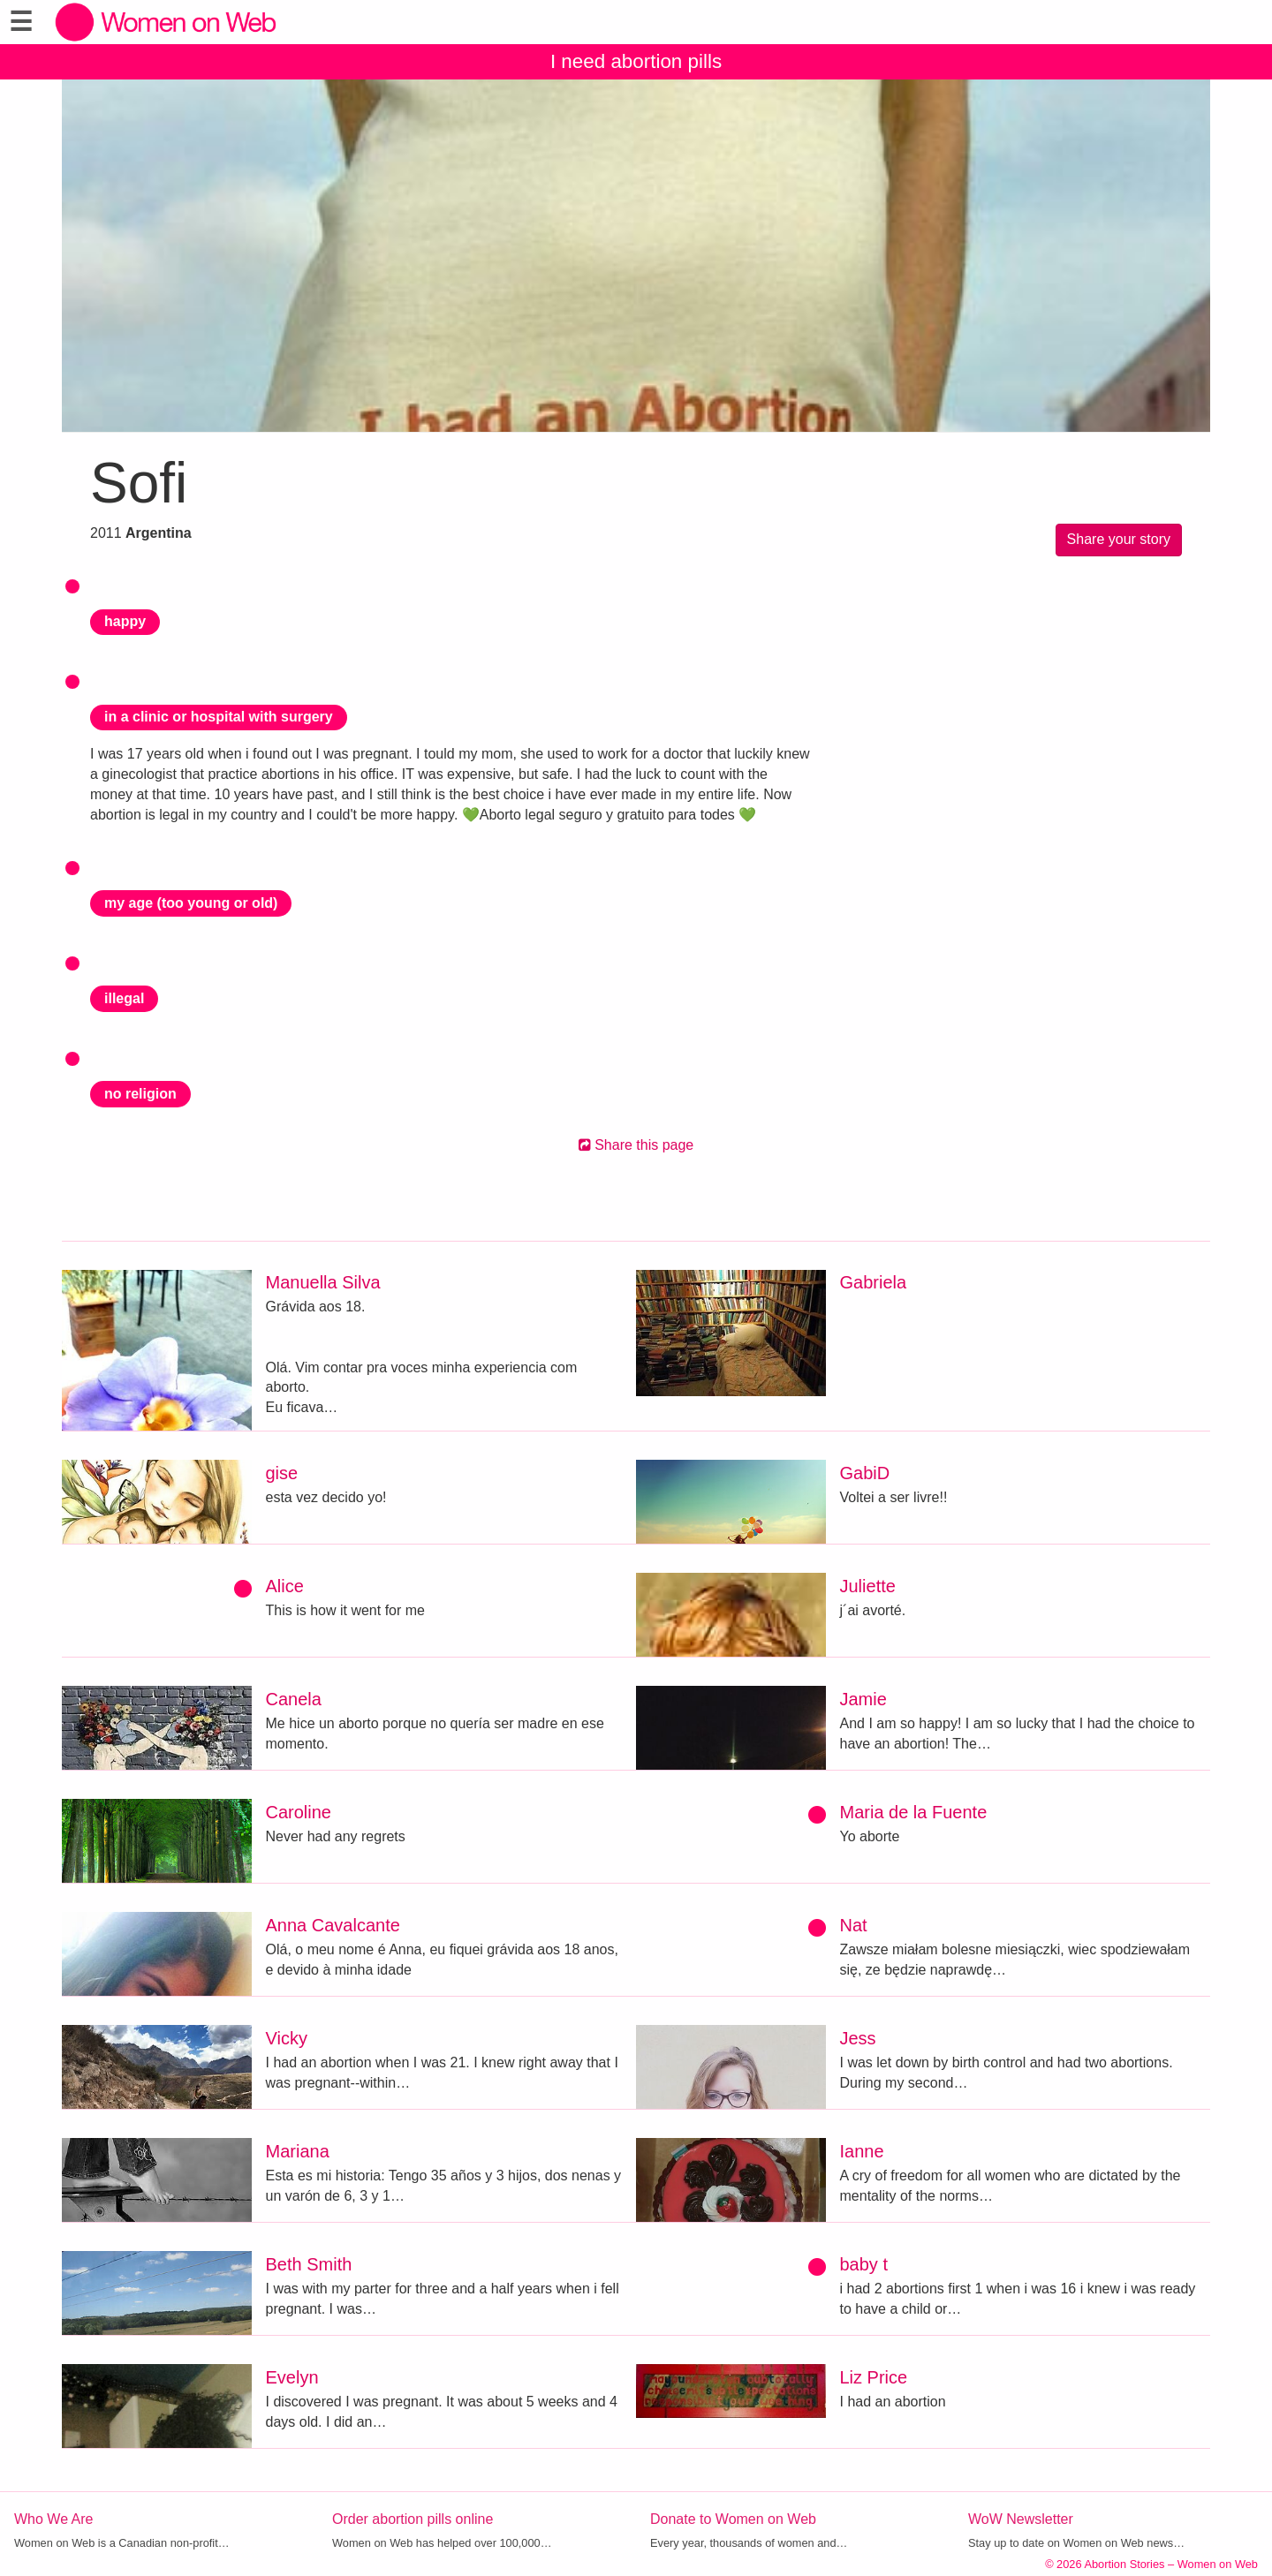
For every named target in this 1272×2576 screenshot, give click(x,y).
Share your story (1118, 539)
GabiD (865, 1473)
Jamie (863, 1699)
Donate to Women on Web (733, 2519)
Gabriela (873, 1282)
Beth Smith (309, 2264)
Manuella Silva (323, 1282)
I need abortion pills (636, 61)
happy (125, 621)
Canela (294, 1699)
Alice (285, 1586)
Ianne (862, 2151)
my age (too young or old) (190, 902)
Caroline (298, 1812)
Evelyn (292, 2377)
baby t (864, 2264)
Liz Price (874, 2377)
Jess (858, 2038)
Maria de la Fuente (914, 1812)
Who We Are (54, 2519)
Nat (853, 1925)
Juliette (868, 1586)
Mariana (297, 2151)
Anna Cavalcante (333, 1925)
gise (282, 1473)
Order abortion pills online (412, 2519)
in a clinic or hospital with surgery (218, 716)
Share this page (636, 1144)
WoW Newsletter (1020, 2519)
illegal (124, 998)
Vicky (286, 2038)
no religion (140, 1093)
